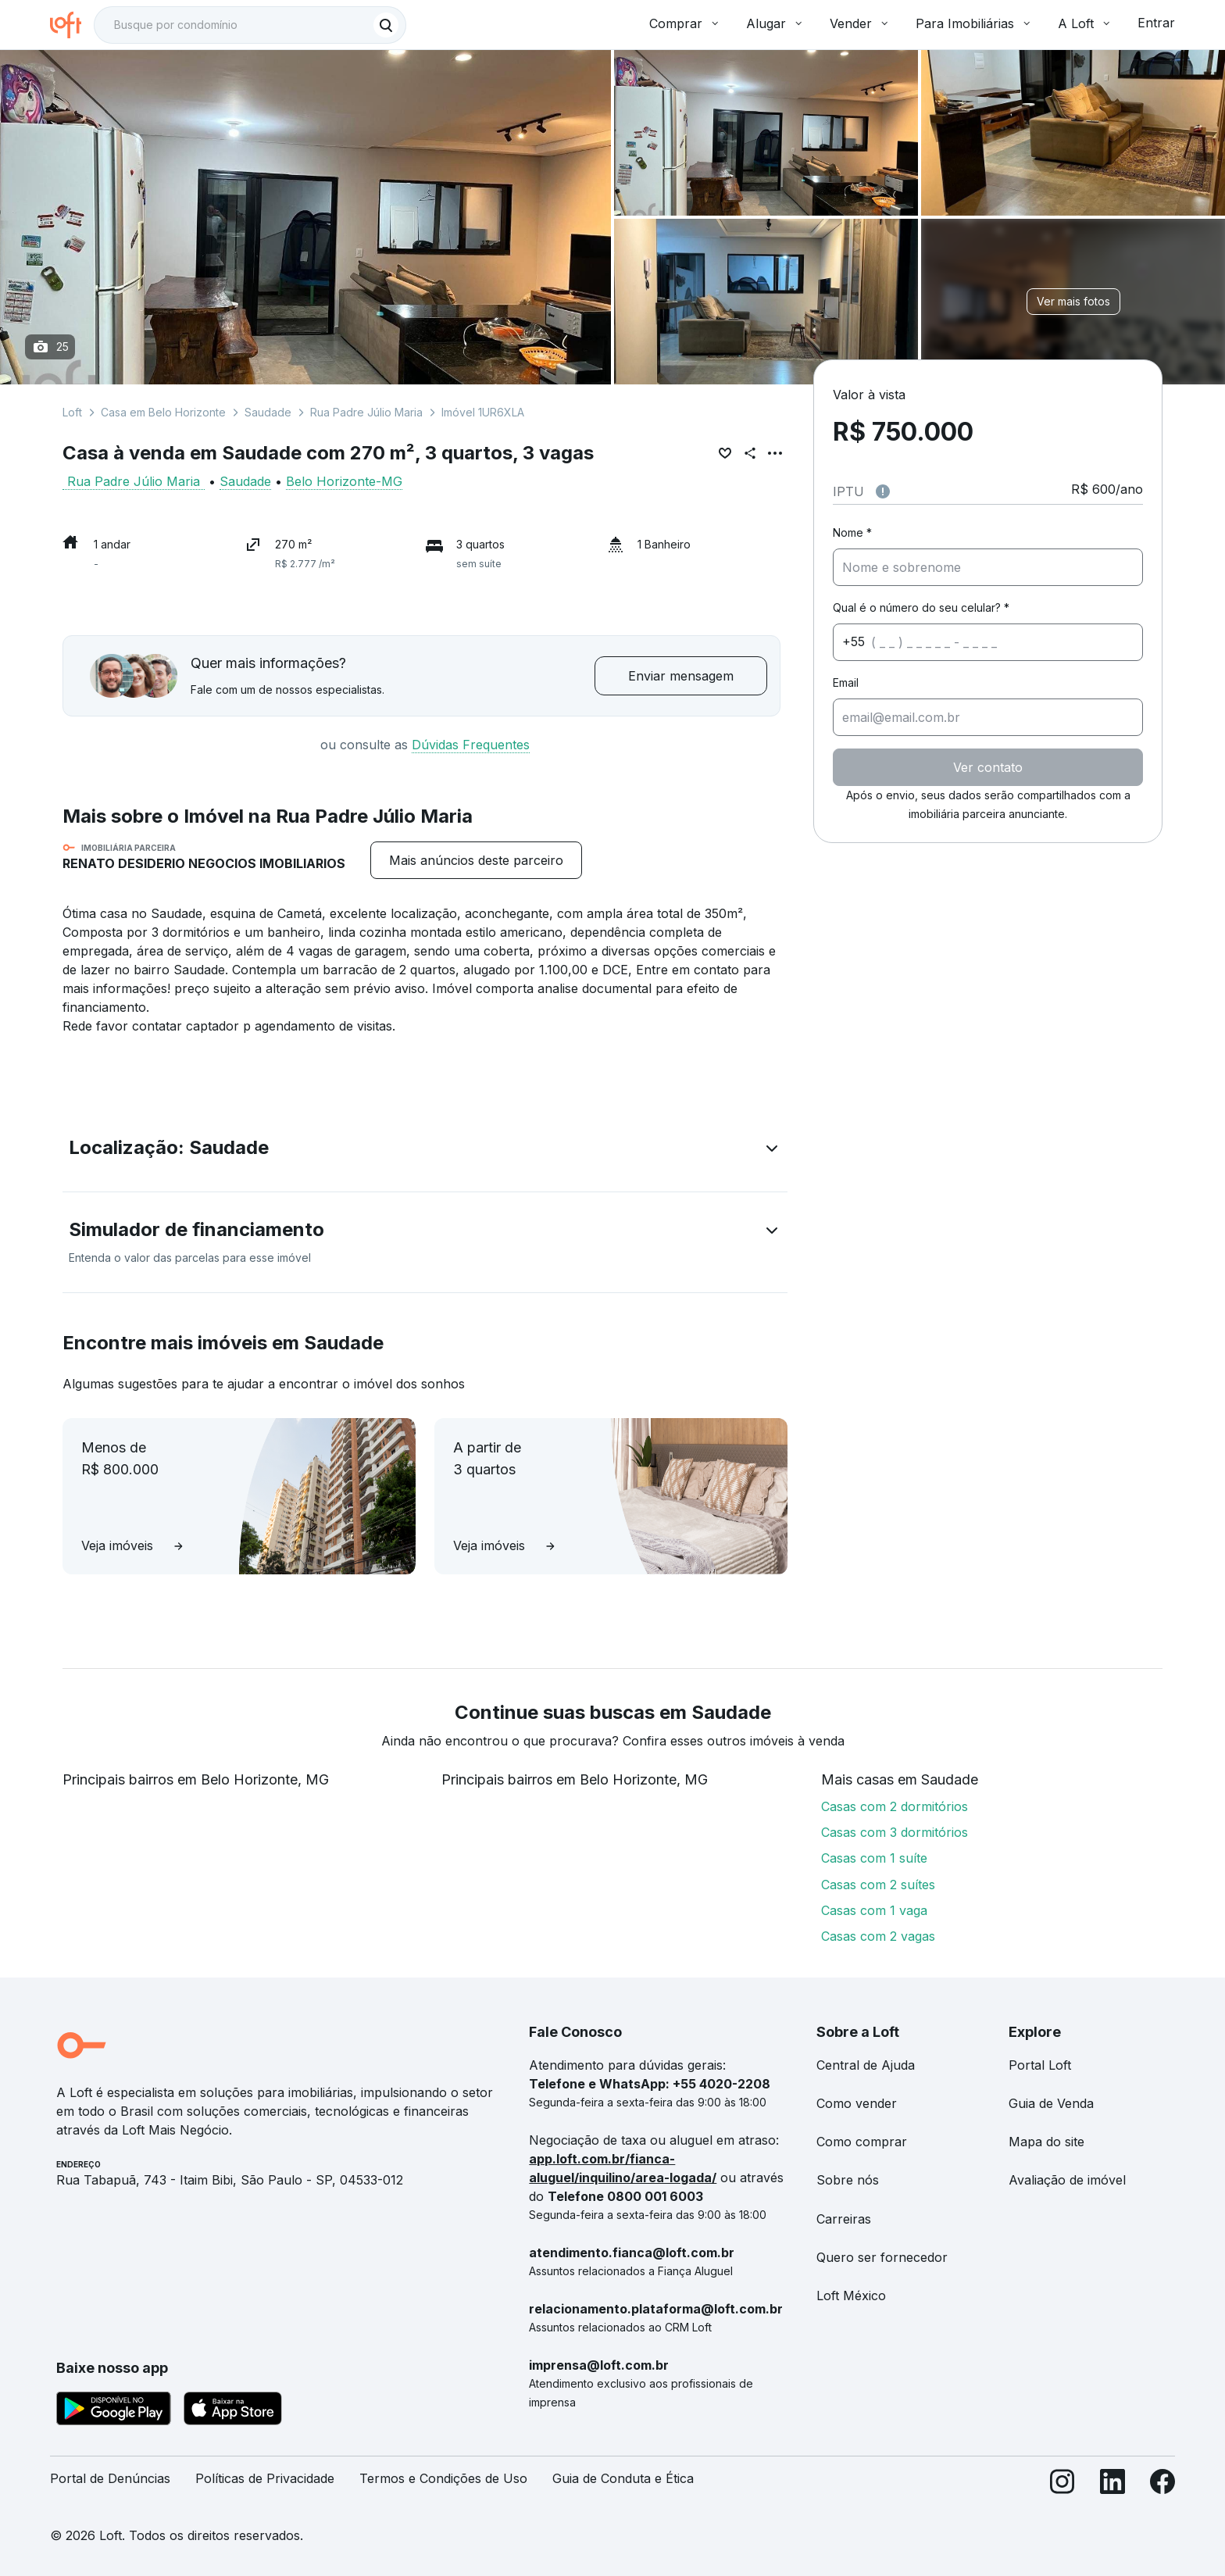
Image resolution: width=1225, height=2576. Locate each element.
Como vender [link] (856, 2103)
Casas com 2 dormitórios (894, 1806)
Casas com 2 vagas (878, 1936)
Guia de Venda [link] (1051, 2103)
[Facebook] (1162, 2485)
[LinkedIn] (1112, 2485)
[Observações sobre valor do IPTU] (882, 491)
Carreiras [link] (843, 2219)
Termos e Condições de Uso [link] (443, 2478)
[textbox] (250, 25)
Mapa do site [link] (1046, 2141)
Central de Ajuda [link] (865, 2065)
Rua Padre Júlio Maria (366, 412)
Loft (72, 412)
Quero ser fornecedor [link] (882, 2257)
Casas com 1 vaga (874, 1910)
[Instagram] (1062, 2485)
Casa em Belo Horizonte (163, 412)
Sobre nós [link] (847, 2180)
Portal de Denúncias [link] (110, 2478)
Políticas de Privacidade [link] (264, 2478)
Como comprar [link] (861, 2141)
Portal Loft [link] (1040, 2065)
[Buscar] (385, 25)
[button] (425, 1151)
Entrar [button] (1156, 22)
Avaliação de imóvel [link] (1067, 2180)
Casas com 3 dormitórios (894, 1832)
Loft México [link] (851, 2295)
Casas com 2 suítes (878, 1884)
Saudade (268, 412)
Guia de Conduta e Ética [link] (623, 2478)
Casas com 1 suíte (874, 1858)
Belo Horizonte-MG (344, 481)
